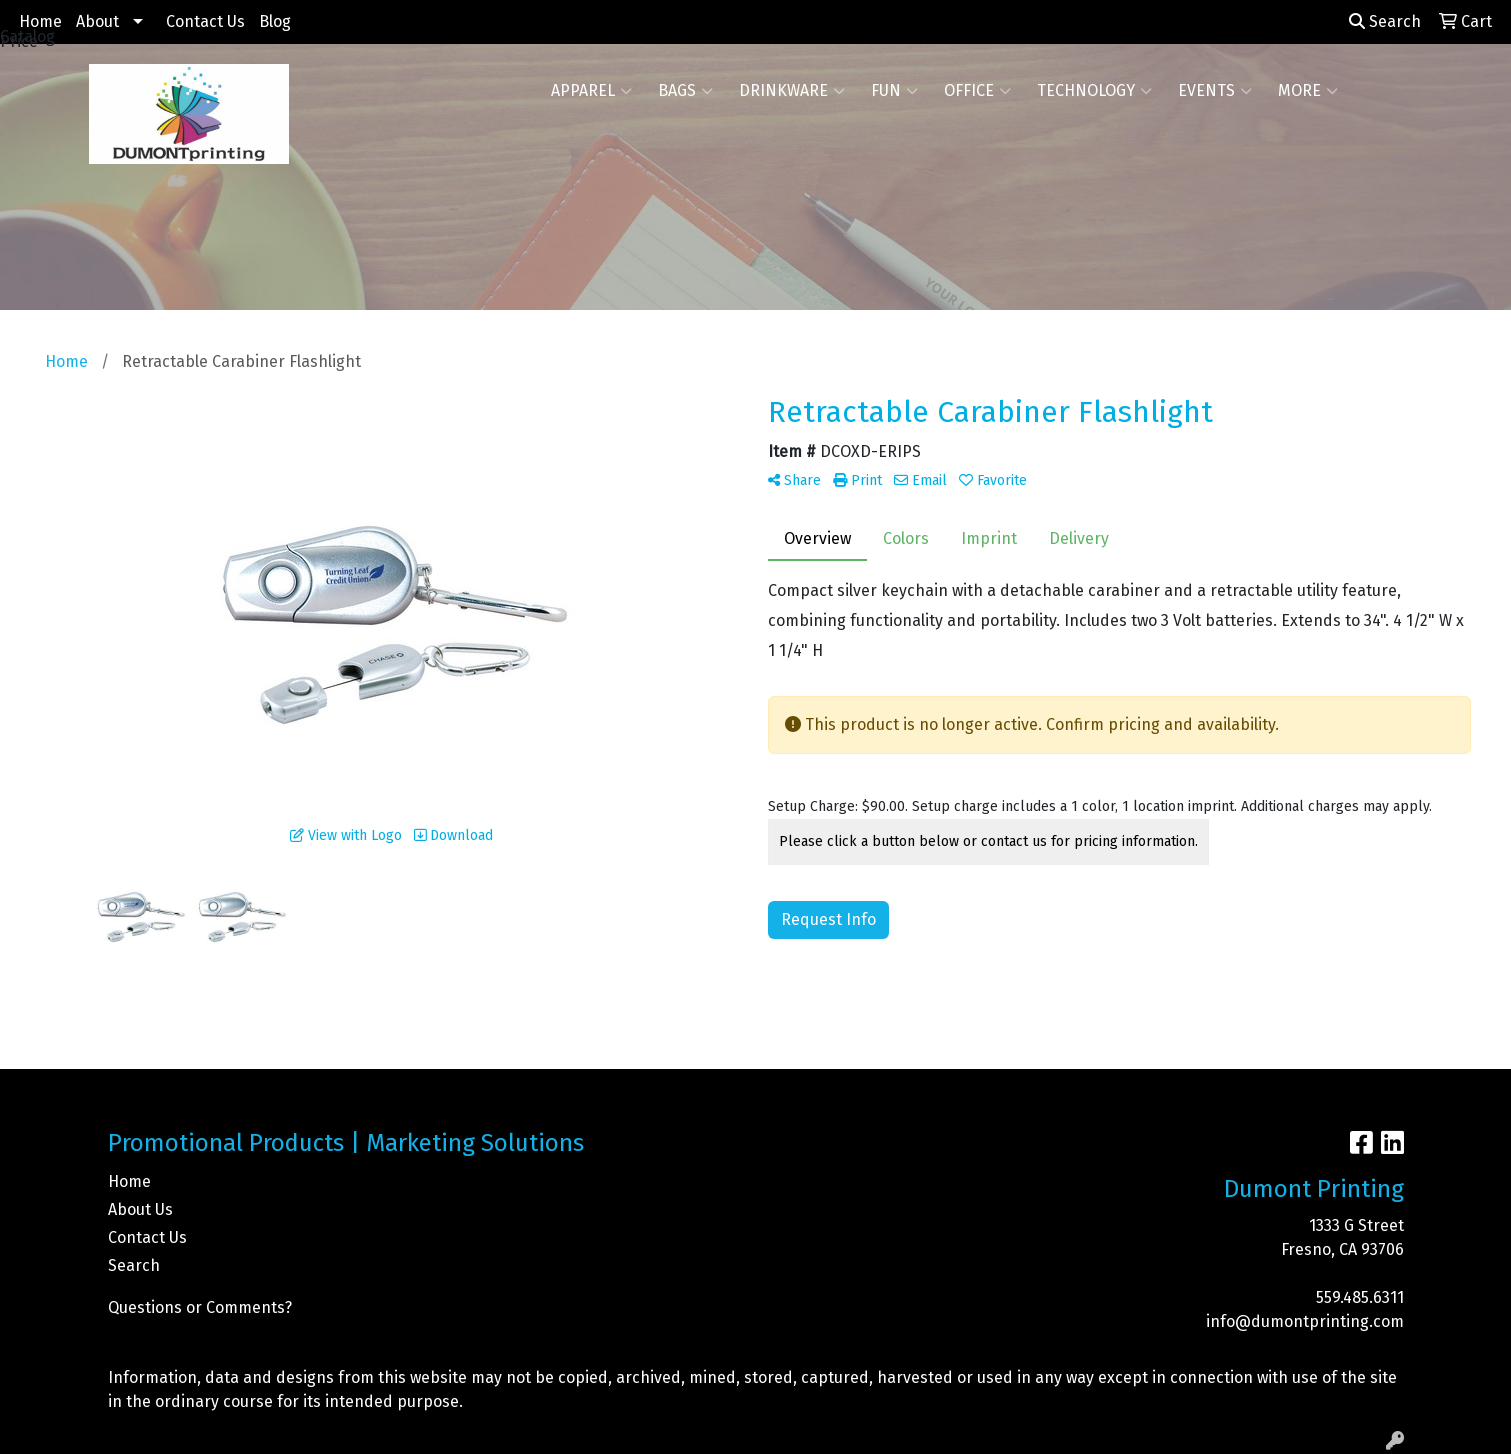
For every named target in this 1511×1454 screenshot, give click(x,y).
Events (1215, 91)
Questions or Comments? (200, 1307)
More (1308, 91)
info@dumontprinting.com (1305, 1321)
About (97, 21)
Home (40, 21)
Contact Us (205, 21)
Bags (685, 91)
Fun (894, 91)
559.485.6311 (1360, 1297)
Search (1385, 21)
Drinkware (792, 91)
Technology (1094, 91)
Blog (275, 21)
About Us (140, 1209)
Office (977, 91)
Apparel (591, 91)
